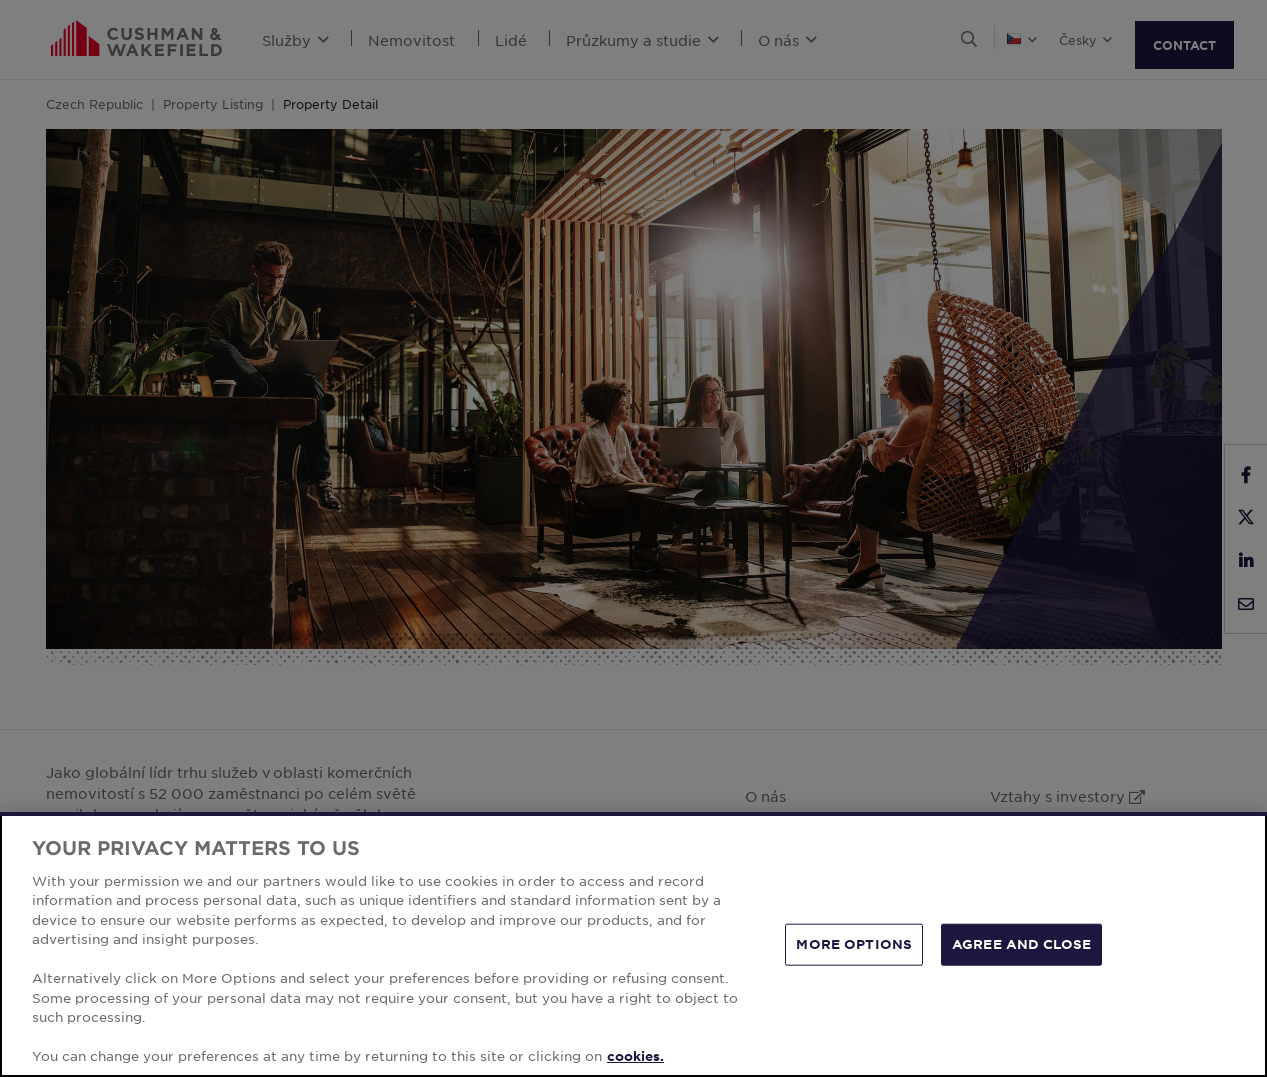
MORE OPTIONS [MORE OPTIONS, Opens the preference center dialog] (854, 944)
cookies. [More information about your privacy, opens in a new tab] (635, 1056)
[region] (633, 944)
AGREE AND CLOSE (1021, 944)
